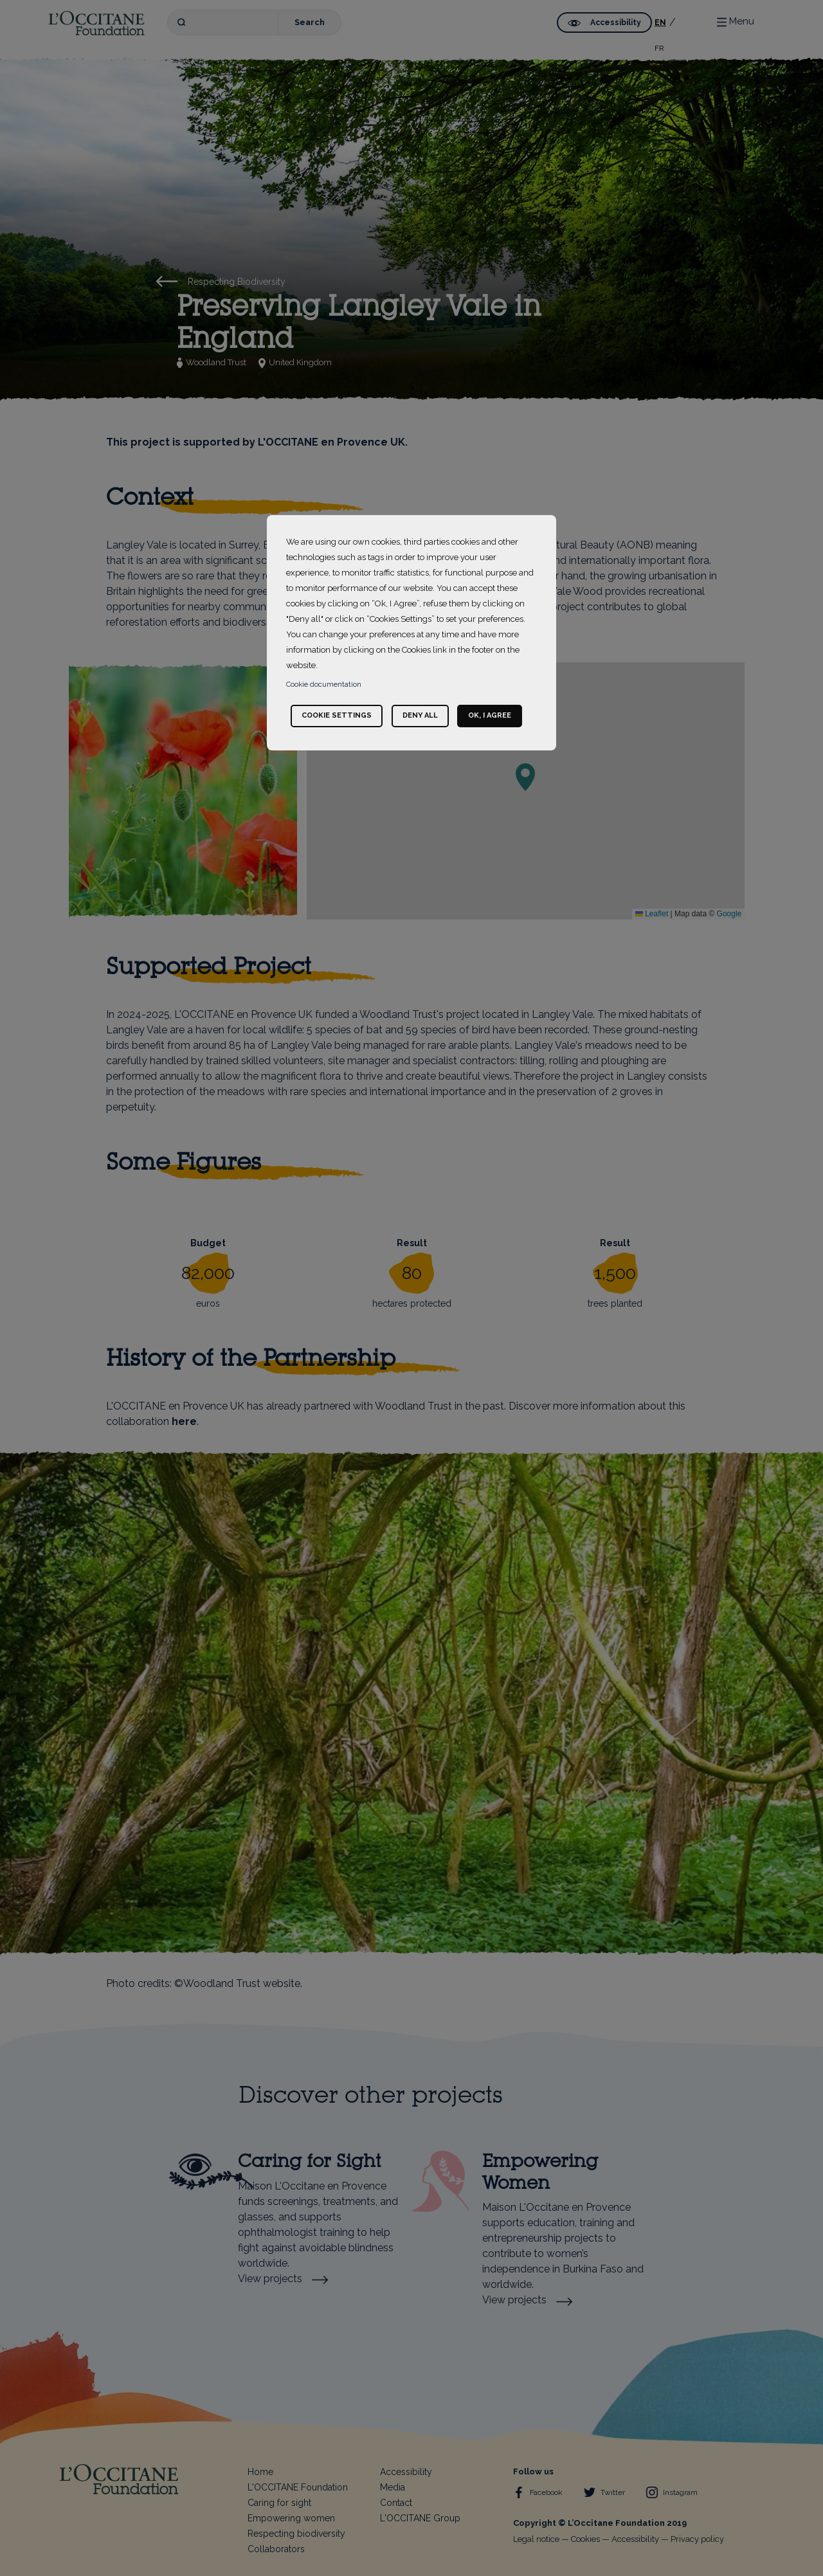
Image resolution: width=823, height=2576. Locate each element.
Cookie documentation (323, 684)
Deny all (420, 715)
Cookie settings (337, 715)
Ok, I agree (489, 715)
